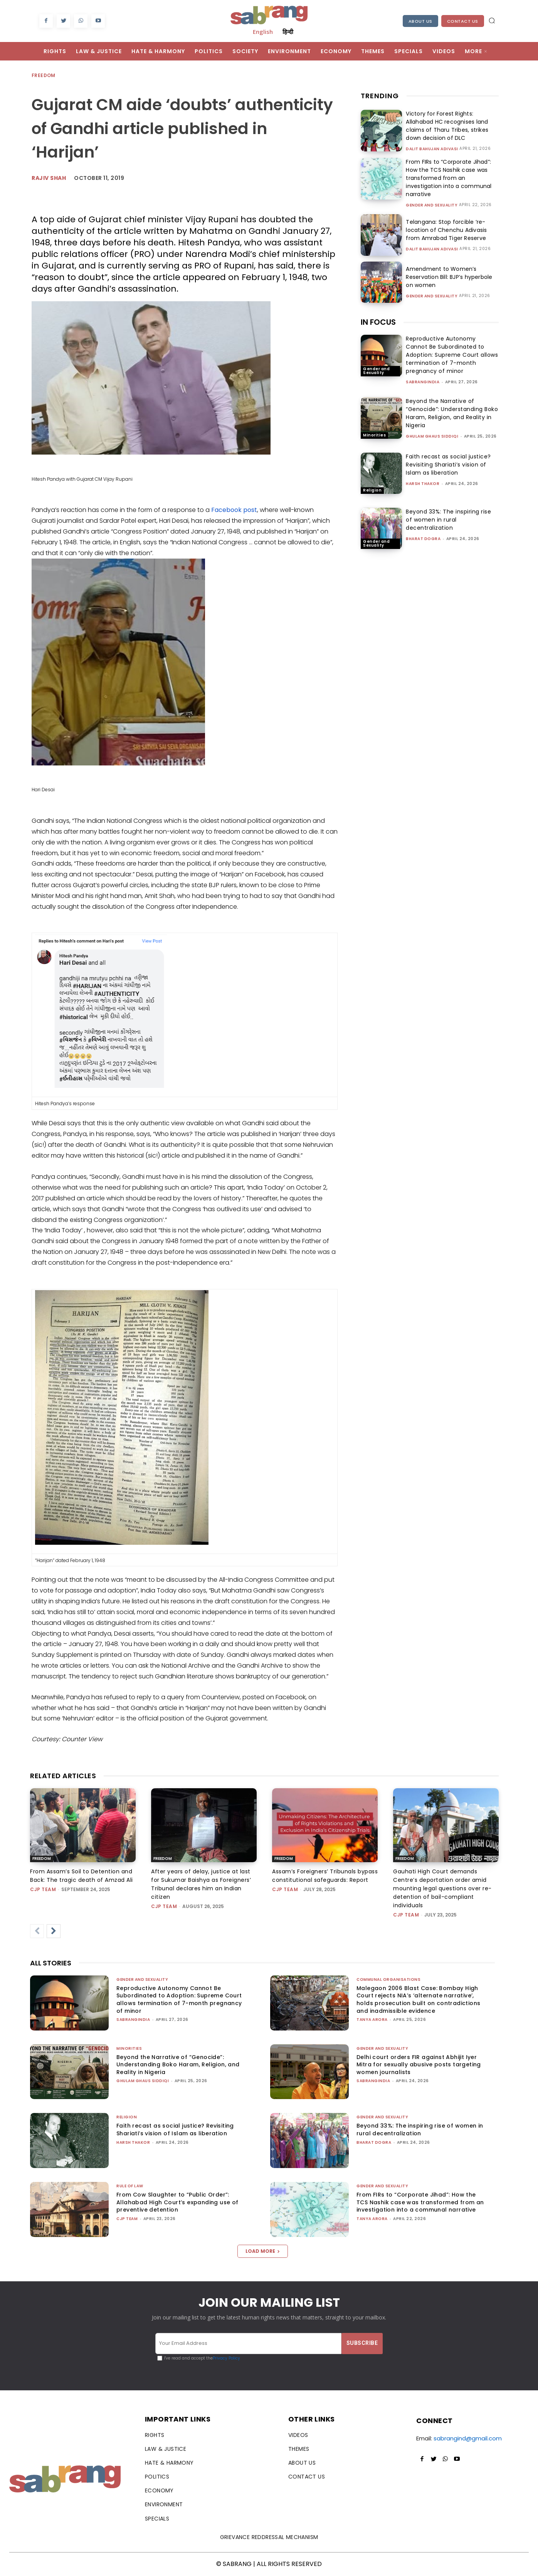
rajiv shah (49, 178)
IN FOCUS (378, 322)
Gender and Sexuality (431, 205)
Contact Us (462, 21)
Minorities (374, 435)
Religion (372, 490)
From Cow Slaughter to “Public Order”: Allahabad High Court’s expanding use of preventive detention (177, 2202)
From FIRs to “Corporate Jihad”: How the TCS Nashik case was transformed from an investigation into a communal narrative (447, 178)
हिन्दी (287, 31)
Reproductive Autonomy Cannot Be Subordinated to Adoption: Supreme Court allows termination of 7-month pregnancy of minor (452, 355)
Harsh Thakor (422, 484)
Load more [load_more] (262, 2251)
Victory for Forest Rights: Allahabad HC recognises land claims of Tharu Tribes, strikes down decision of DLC (446, 126)
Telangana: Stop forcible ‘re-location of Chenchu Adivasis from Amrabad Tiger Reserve (445, 230)
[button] (492, 20)
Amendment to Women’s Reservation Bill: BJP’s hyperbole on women (452, 277)
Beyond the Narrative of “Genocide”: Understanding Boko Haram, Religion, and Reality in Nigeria (452, 413)
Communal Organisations (388, 1979)
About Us (420, 21)
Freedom (44, 75)
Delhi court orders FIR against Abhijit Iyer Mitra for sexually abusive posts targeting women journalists (418, 2064)
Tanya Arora (372, 2019)
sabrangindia (422, 382)
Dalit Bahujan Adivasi (432, 149)
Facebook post (234, 509)
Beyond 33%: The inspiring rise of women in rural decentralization (448, 520)
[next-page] (54, 1931)
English (263, 31)
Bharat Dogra (423, 539)
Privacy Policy (226, 2358)
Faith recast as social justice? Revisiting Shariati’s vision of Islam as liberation (448, 465)
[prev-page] (37, 1931)
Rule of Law (129, 2186)
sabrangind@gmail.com (468, 2438)
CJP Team (43, 1889)
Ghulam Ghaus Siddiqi (432, 436)
